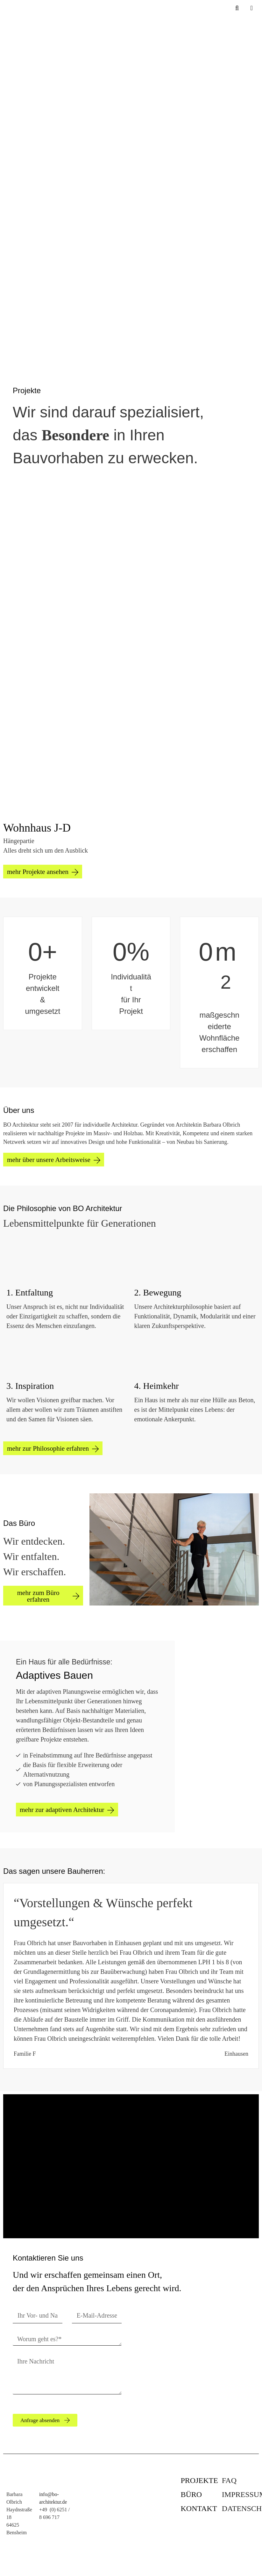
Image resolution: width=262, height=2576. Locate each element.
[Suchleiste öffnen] (237, 8)
